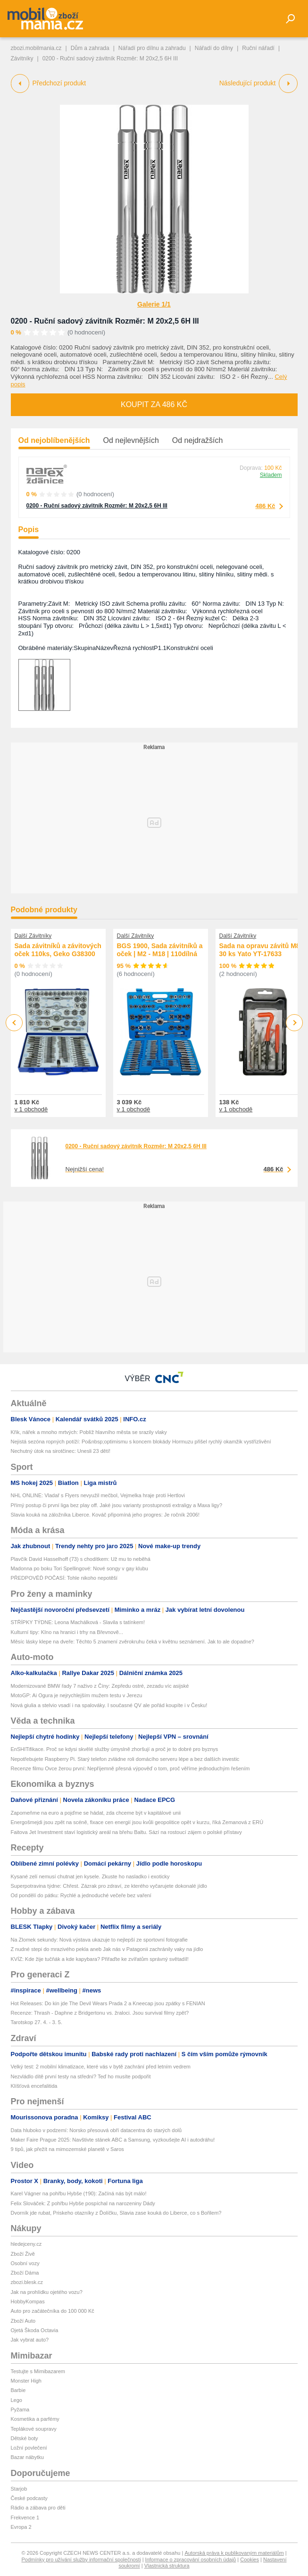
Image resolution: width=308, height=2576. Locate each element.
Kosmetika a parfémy (35, 2419)
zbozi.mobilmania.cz (36, 48)
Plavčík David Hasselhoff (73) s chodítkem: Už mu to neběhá (80, 1559)
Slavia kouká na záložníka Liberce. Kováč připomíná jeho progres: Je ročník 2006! (105, 1514)
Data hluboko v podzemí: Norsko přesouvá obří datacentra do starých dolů (96, 2130)
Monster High (26, 2381)
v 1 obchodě (31, 1109)
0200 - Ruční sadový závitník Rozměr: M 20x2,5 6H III (105, 321)
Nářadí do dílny (214, 48)
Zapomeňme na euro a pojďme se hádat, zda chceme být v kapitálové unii (96, 1813)
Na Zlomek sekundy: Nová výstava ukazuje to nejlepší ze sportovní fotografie (99, 1939)
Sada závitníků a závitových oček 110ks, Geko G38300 (58, 950)
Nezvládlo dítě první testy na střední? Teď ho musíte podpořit (81, 2076)
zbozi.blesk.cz (27, 2282)
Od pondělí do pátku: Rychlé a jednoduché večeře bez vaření (81, 1895)
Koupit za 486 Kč (154, 404)
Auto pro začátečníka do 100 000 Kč (52, 2311)
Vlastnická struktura (167, 2565)
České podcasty (29, 2498)
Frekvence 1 (25, 2517)
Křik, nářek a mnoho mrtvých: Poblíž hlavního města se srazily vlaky (89, 1432)
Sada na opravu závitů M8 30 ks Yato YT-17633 (259, 950)
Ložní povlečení (29, 2448)
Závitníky (22, 58)
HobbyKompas (28, 2301)
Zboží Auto (23, 2321)
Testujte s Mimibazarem (38, 2371)
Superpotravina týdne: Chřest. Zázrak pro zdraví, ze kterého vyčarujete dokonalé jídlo (109, 1886)
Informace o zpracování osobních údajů (190, 2559)
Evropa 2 (21, 2527)
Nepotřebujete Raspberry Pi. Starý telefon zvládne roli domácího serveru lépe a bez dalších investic (125, 1759)
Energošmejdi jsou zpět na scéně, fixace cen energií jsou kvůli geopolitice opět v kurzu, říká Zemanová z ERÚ (137, 1822)
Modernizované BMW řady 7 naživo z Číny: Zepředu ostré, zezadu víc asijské (100, 1686)
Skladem (271, 475)
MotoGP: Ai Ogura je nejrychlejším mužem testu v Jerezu (76, 1695)
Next (294, 1023)
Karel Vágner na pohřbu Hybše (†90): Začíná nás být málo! (79, 2193)
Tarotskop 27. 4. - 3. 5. (36, 2022)
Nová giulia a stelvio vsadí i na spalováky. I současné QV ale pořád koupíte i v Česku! (109, 1705)
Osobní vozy (25, 2263)
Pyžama (20, 2409)
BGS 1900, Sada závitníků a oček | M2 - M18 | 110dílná (160, 950)
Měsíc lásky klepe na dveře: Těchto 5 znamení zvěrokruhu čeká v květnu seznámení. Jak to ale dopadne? (132, 1641)
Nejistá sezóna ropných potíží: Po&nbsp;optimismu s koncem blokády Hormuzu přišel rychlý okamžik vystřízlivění (141, 1441)
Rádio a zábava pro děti (38, 2507)
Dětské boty (24, 2438)
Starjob (19, 2489)
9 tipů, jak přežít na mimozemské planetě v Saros (67, 2149)
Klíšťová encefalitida (34, 2086)
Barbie (18, 2390)
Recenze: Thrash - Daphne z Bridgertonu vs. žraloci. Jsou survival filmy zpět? (100, 2013)
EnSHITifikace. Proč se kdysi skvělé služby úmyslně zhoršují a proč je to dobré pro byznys (114, 1749)
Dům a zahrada (90, 48)
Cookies (249, 2559)
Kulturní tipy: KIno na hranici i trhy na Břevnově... (67, 1632)
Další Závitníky (33, 936)
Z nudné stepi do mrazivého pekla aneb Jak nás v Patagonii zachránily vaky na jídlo (107, 1949)
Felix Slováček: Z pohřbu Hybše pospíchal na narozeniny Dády (83, 2203)
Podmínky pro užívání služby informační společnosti (81, 2559)
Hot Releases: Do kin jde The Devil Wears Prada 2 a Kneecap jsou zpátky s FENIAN (108, 2003)
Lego (16, 2400)
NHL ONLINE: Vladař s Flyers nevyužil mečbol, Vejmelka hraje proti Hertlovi (98, 1495)
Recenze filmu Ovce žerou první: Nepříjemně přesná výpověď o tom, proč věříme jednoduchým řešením (130, 1768)
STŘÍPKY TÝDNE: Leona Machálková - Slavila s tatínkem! (78, 1622)
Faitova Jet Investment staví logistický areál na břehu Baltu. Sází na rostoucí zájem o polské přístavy (126, 1832)
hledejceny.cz (26, 2244)
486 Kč (265, 505)
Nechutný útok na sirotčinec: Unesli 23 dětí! (61, 1451)
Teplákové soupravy (34, 2429)
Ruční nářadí (258, 48)
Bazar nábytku (27, 2457)
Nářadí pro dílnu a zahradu (152, 48)
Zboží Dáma (25, 2273)
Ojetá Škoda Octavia (34, 2330)
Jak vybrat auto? (30, 2340)
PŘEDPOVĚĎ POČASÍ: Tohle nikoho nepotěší (64, 1578)
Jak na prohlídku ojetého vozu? (47, 2292)
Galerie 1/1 (154, 304)
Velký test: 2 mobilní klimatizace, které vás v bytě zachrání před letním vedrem (101, 2066)
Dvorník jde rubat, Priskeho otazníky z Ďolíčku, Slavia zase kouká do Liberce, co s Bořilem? (116, 2213)
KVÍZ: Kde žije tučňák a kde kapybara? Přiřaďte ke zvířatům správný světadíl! (100, 1959)
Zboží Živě (23, 2254)
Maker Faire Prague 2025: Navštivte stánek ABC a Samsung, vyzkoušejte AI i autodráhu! (113, 2139)
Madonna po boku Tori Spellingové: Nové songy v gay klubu (79, 1568)
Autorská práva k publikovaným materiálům (233, 2553)
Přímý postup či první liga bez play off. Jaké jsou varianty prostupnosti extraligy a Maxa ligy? (117, 1505)
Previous (14, 1022)
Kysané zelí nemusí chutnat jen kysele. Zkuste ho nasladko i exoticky (90, 1876)
